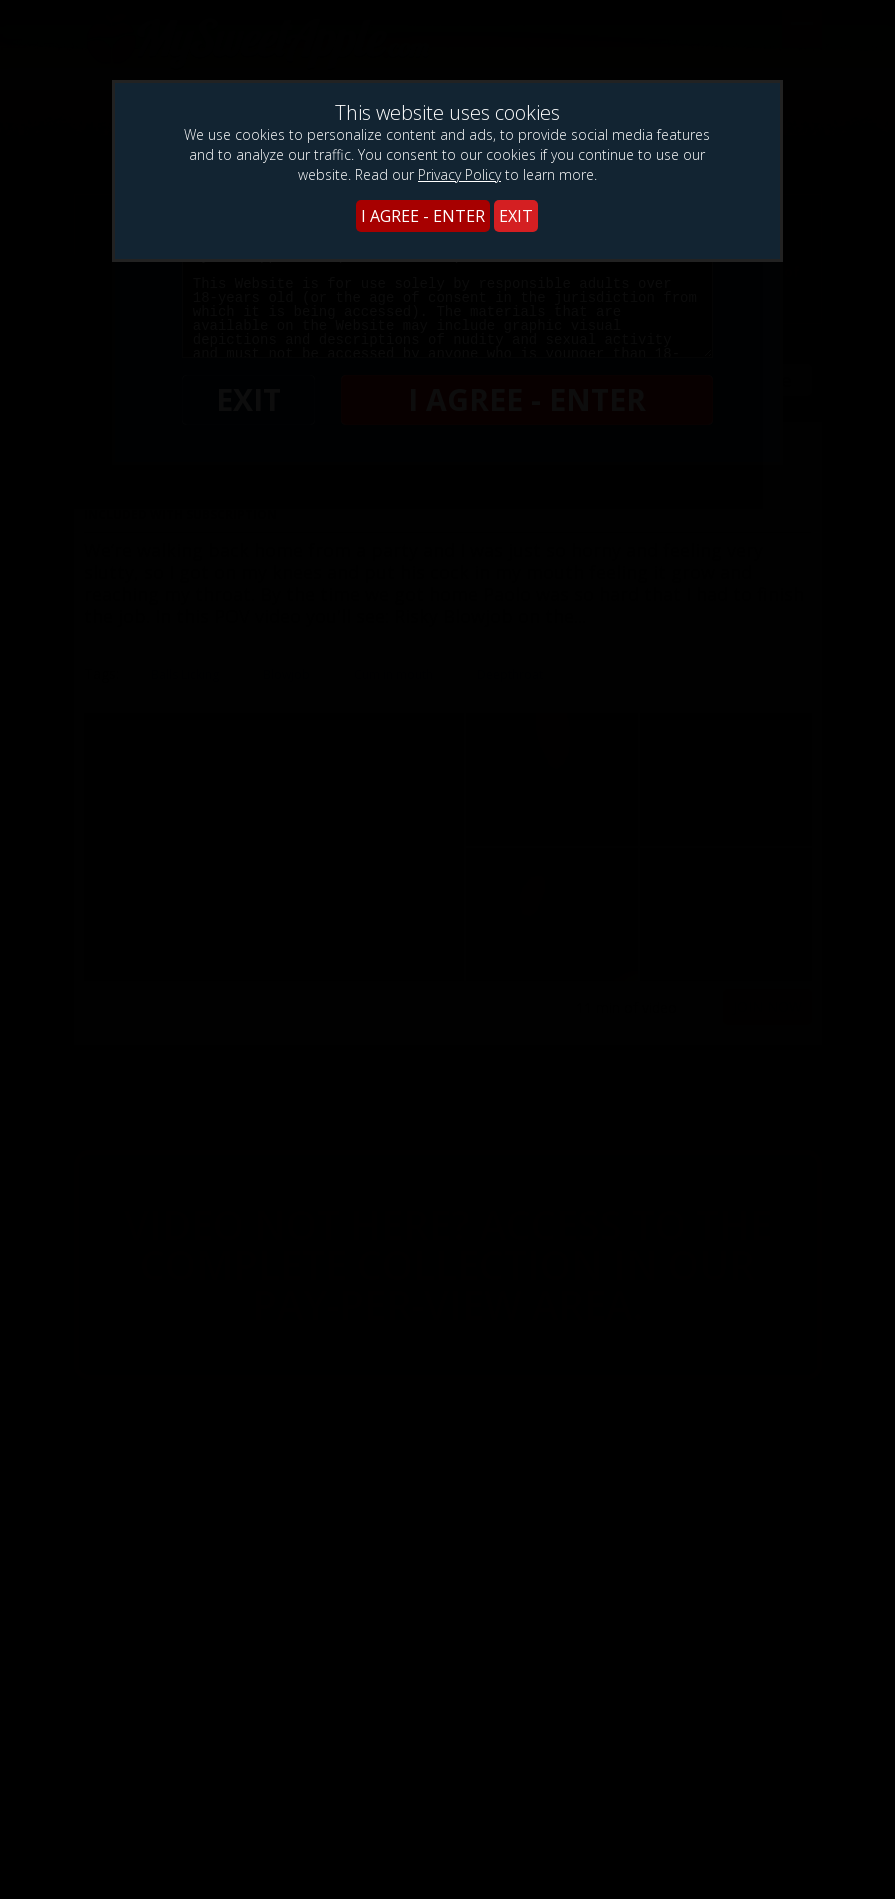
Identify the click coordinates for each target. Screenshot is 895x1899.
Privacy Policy (459, 174)
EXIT (516, 216)
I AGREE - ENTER (423, 216)
